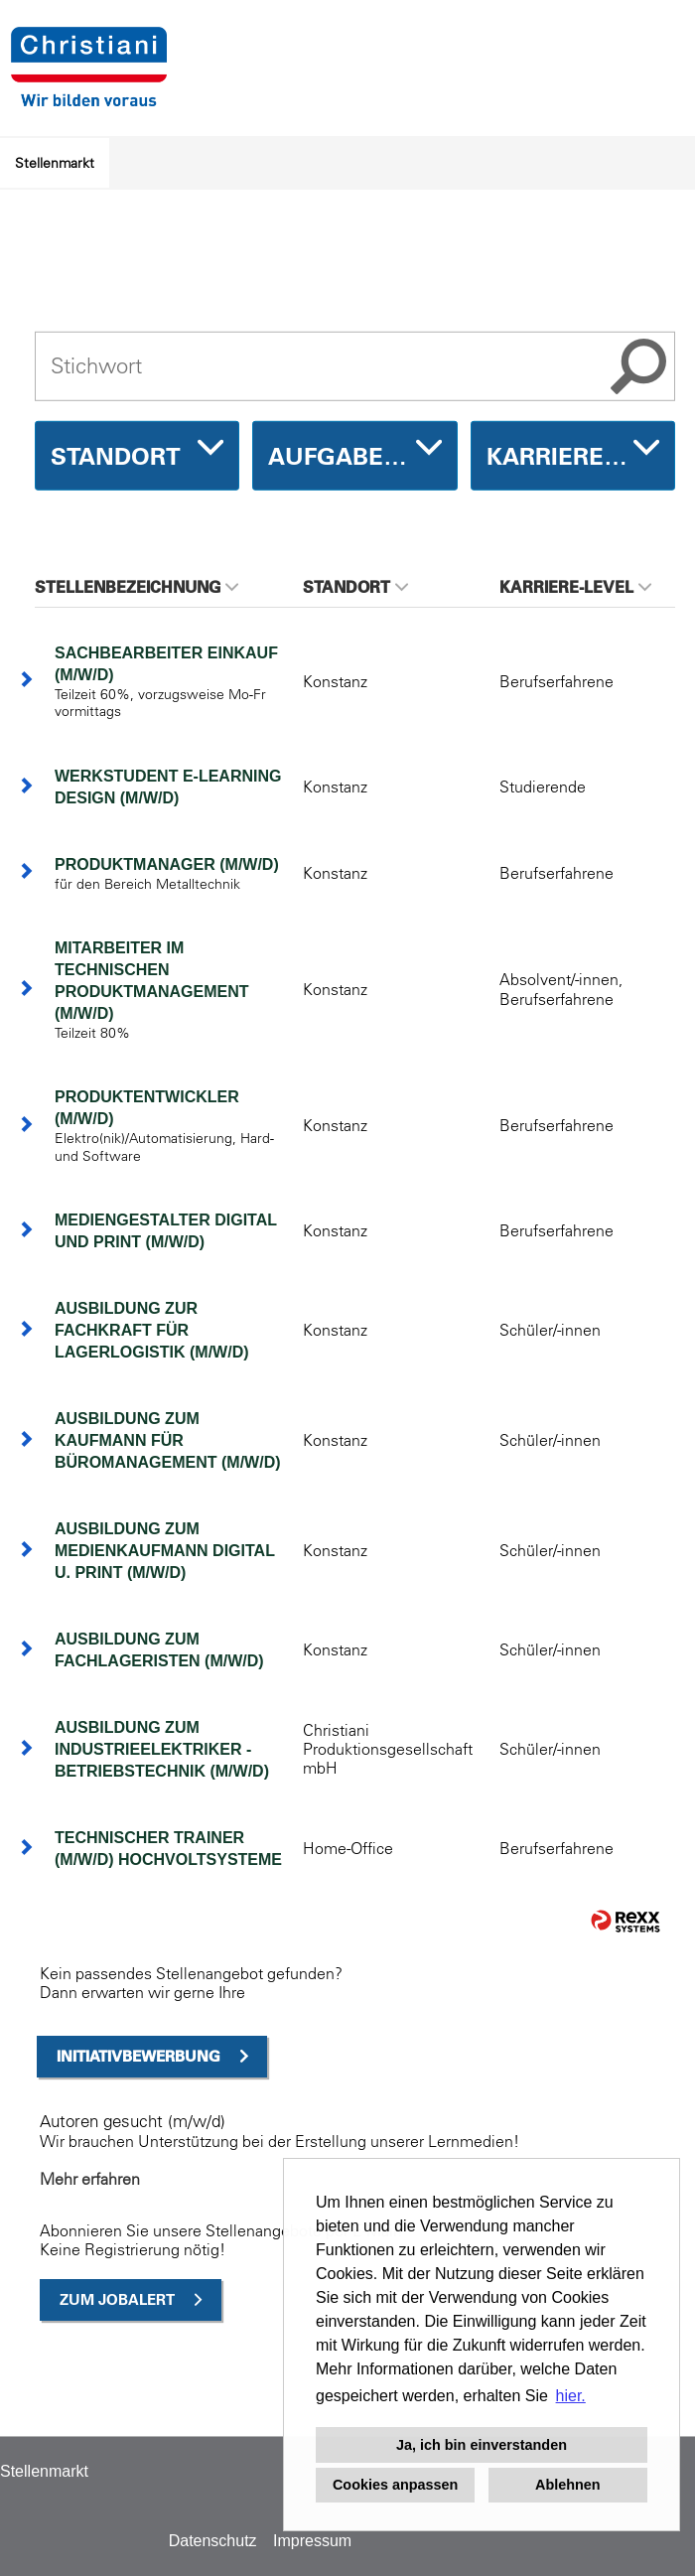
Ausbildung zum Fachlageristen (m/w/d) (159, 1650)
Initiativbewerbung (138, 2056)
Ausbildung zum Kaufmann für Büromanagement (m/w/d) (168, 1440)
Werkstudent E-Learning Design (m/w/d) (168, 787)
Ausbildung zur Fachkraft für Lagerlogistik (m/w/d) (152, 1330)
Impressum (312, 2540)
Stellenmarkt (54, 163)
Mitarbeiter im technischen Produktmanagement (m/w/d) (152, 980)
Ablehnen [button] (568, 2485)
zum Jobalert (117, 2299)
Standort (355, 587)
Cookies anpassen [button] (395, 2485)
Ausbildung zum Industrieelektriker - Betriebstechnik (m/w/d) (162, 1749)
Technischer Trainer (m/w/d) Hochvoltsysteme (168, 1848)
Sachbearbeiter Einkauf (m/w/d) (166, 663)
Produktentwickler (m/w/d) (147, 1107)
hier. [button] (571, 2395)
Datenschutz (213, 2540)
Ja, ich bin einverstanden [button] (481, 2445)
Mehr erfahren (90, 2179)
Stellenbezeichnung (136, 587)
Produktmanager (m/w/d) (167, 864)
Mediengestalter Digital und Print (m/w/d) (166, 1231)
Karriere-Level (575, 587)
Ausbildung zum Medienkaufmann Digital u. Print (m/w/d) (165, 1550)
